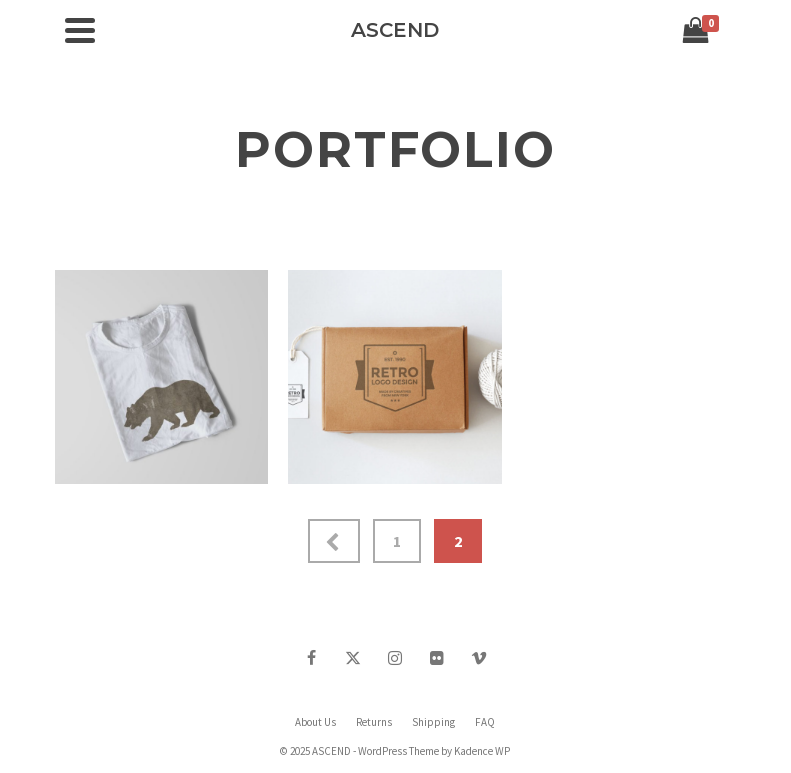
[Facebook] (311, 657)
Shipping (433, 722)
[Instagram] (395, 657)
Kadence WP (482, 751)
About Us (315, 722)
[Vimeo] (479, 657)
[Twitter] (353, 657)
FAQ (485, 722)
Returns (374, 722)
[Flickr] (437, 657)
